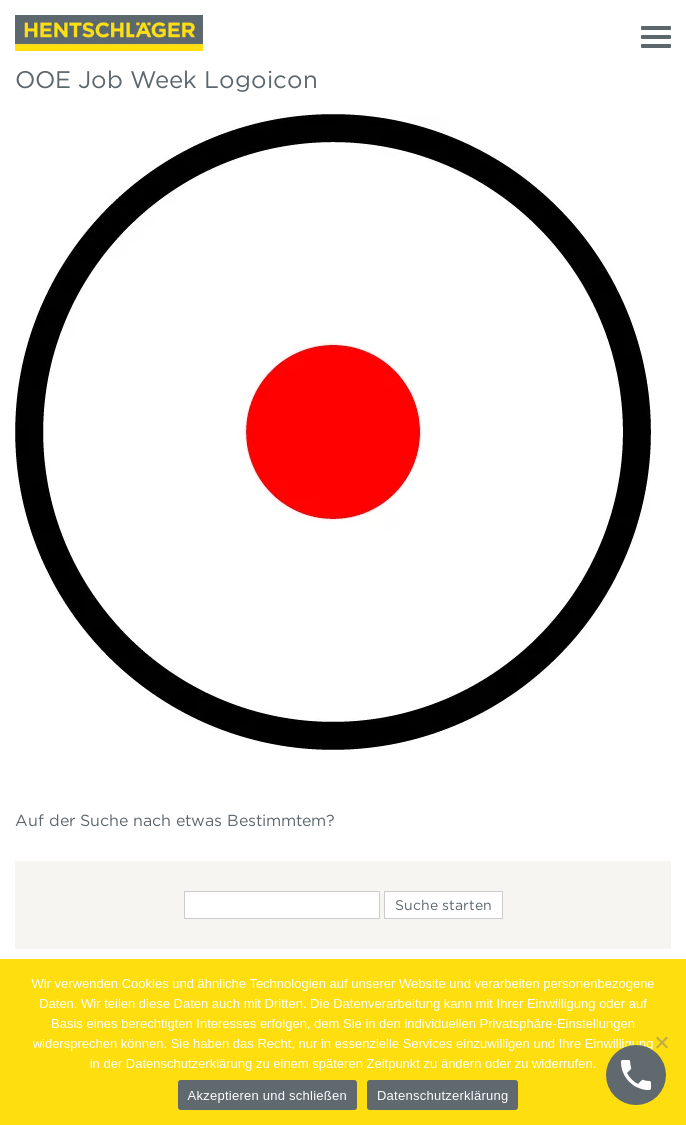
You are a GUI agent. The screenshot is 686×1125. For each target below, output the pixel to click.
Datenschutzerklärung (442, 1095)
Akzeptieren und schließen (267, 1095)
